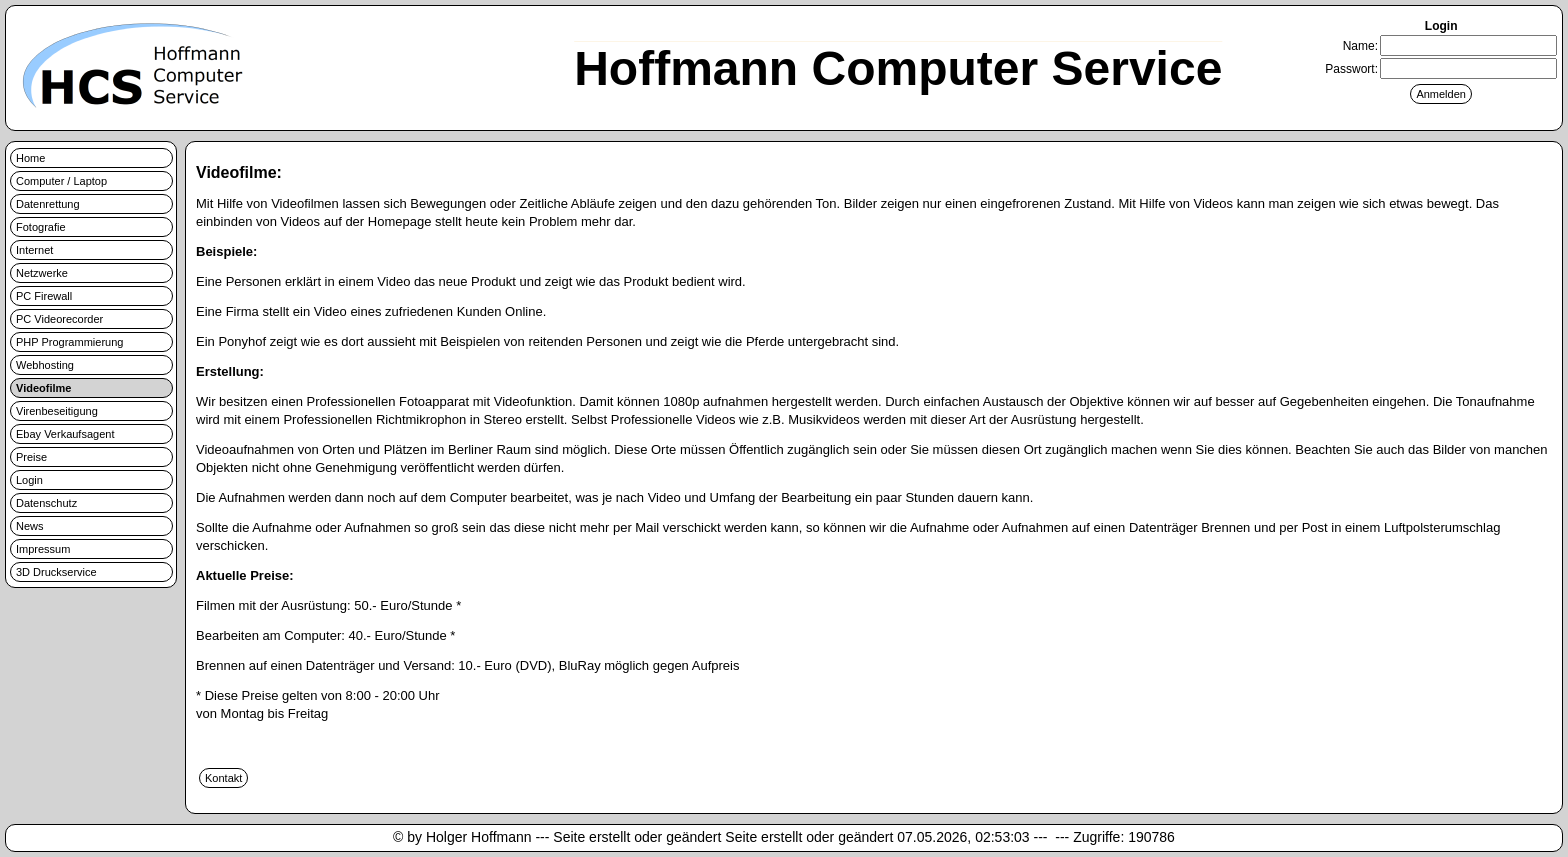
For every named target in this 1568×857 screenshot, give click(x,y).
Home (30, 158)
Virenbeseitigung (57, 411)
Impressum (43, 549)
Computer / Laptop (61, 181)
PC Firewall (44, 296)
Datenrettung (48, 204)
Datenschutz (46, 503)
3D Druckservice (56, 572)
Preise (31, 457)
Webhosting (45, 365)
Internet (34, 250)
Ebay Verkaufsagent (65, 434)
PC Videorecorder (59, 319)
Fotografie (41, 227)
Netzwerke (42, 273)
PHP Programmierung (69, 342)
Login (29, 480)
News (30, 526)
